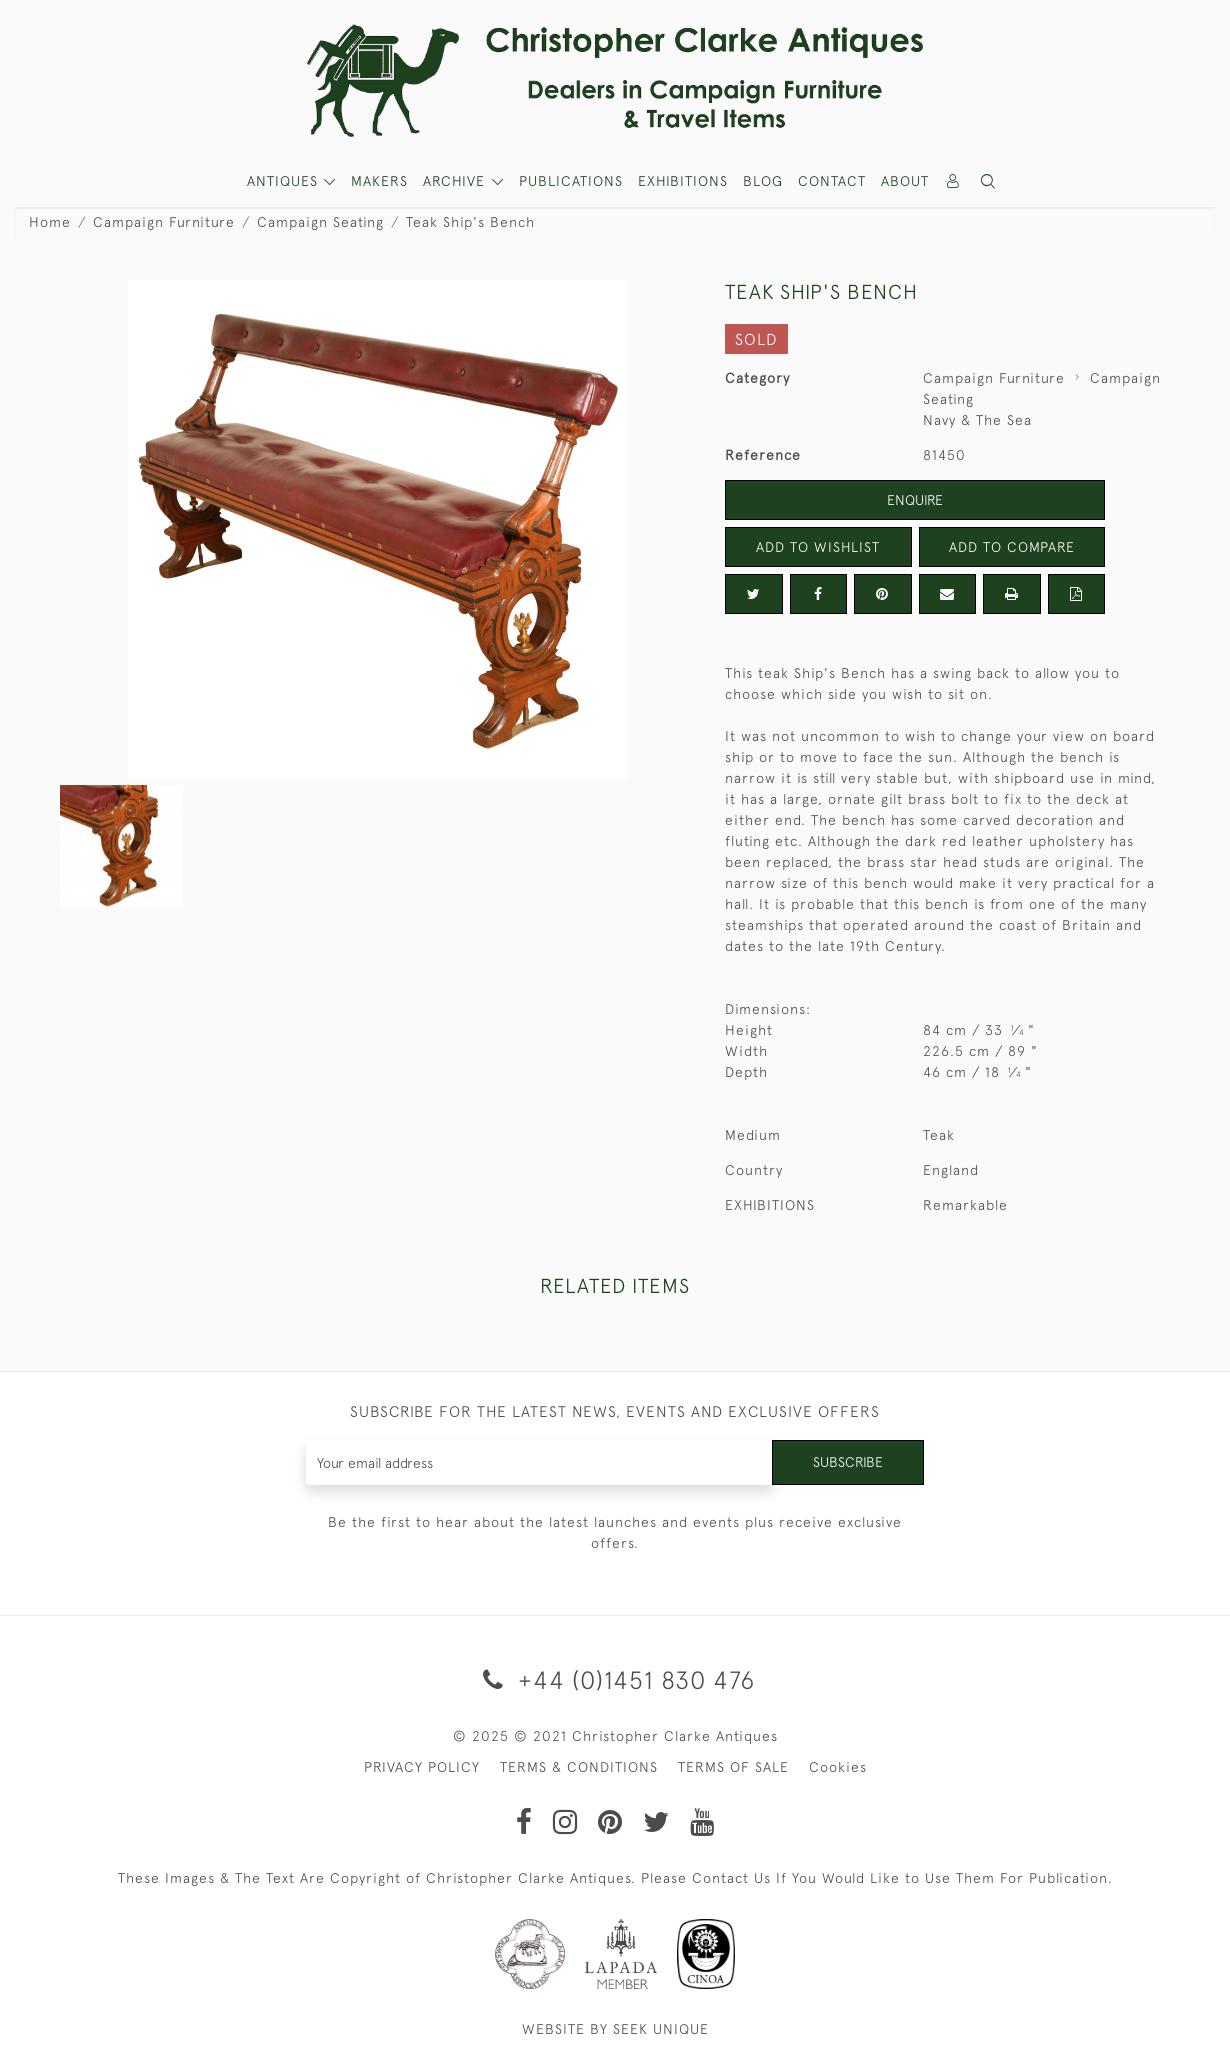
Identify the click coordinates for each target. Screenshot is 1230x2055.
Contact (832, 181)
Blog (763, 181)
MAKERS (379, 181)
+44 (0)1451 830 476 (615, 1679)
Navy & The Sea (977, 420)
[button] (989, 181)
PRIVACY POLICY (422, 1767)
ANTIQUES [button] (285, 181)
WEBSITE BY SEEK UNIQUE (615, 2029)
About (905, 181)
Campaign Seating (320, 222)
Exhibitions (683, 181)
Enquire (915, 500)
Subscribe (848, 1462)
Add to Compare (1012, 547)
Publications (571, 181)
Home (50, 222)
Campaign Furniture (164, 222)
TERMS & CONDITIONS (579, 1767)
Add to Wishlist (818, 547)
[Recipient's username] (539, 1462)
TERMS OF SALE (733, 1767)
